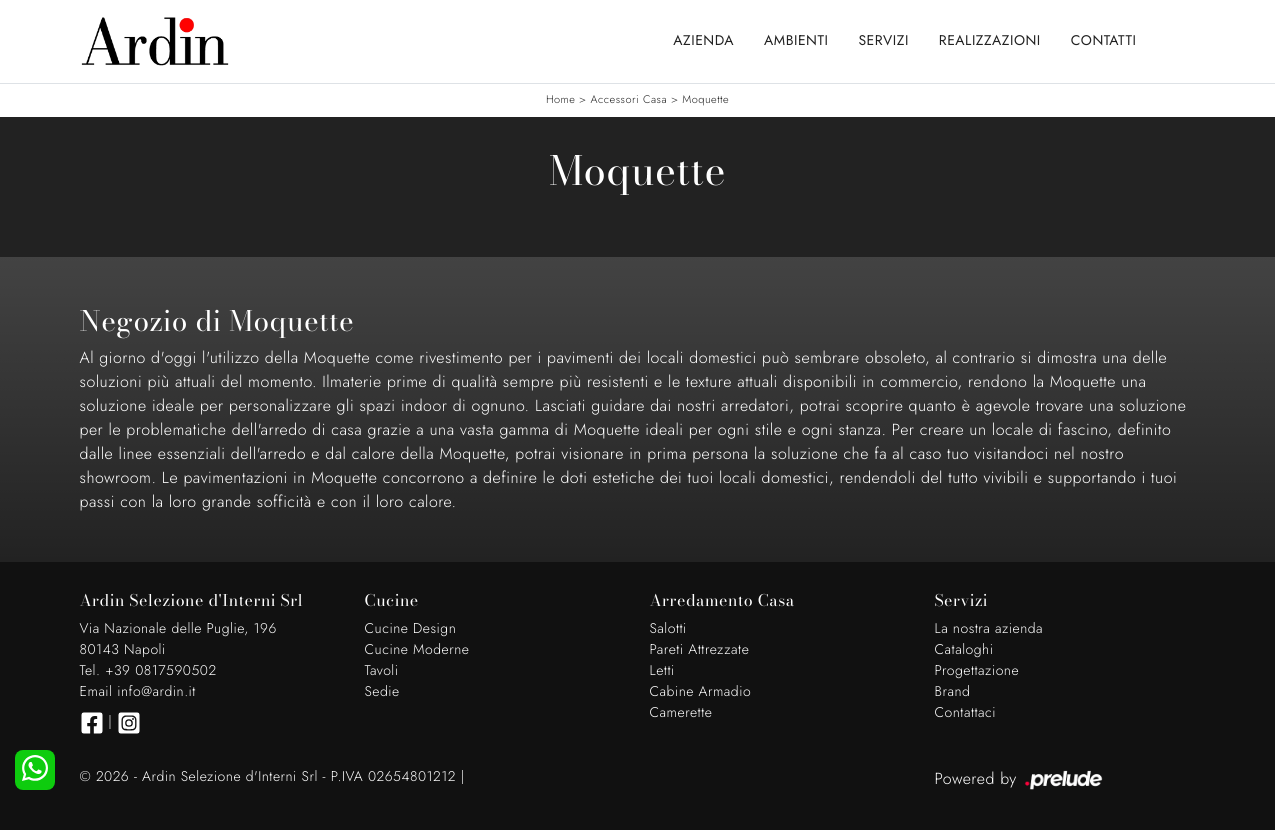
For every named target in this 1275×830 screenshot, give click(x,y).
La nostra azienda (989, 629)
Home (560, 100)
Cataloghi (964, 650)
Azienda (703, 41)
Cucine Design (411, 629)
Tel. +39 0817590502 (148, 671)
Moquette (705, 100)
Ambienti (796, 41)
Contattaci (966, 713)
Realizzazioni (990, 41)
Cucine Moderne (417, 650)
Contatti (1104, 41)
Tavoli (382, 671)
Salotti (668, 629)
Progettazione (977, 671)
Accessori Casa (628, 100)
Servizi (883, 41)
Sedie (382, 692)
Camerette (681, 713)
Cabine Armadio (701, 692)
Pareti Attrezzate (700, 650)
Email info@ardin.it (138, 692)
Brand (953, 692)
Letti (662, 671)
